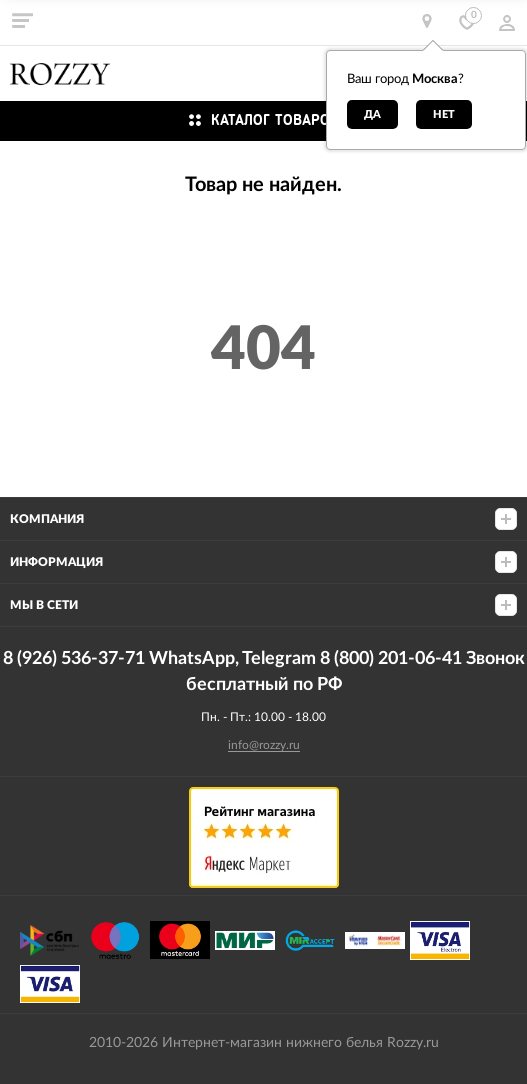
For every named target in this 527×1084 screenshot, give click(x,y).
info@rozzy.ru (264, 745)
